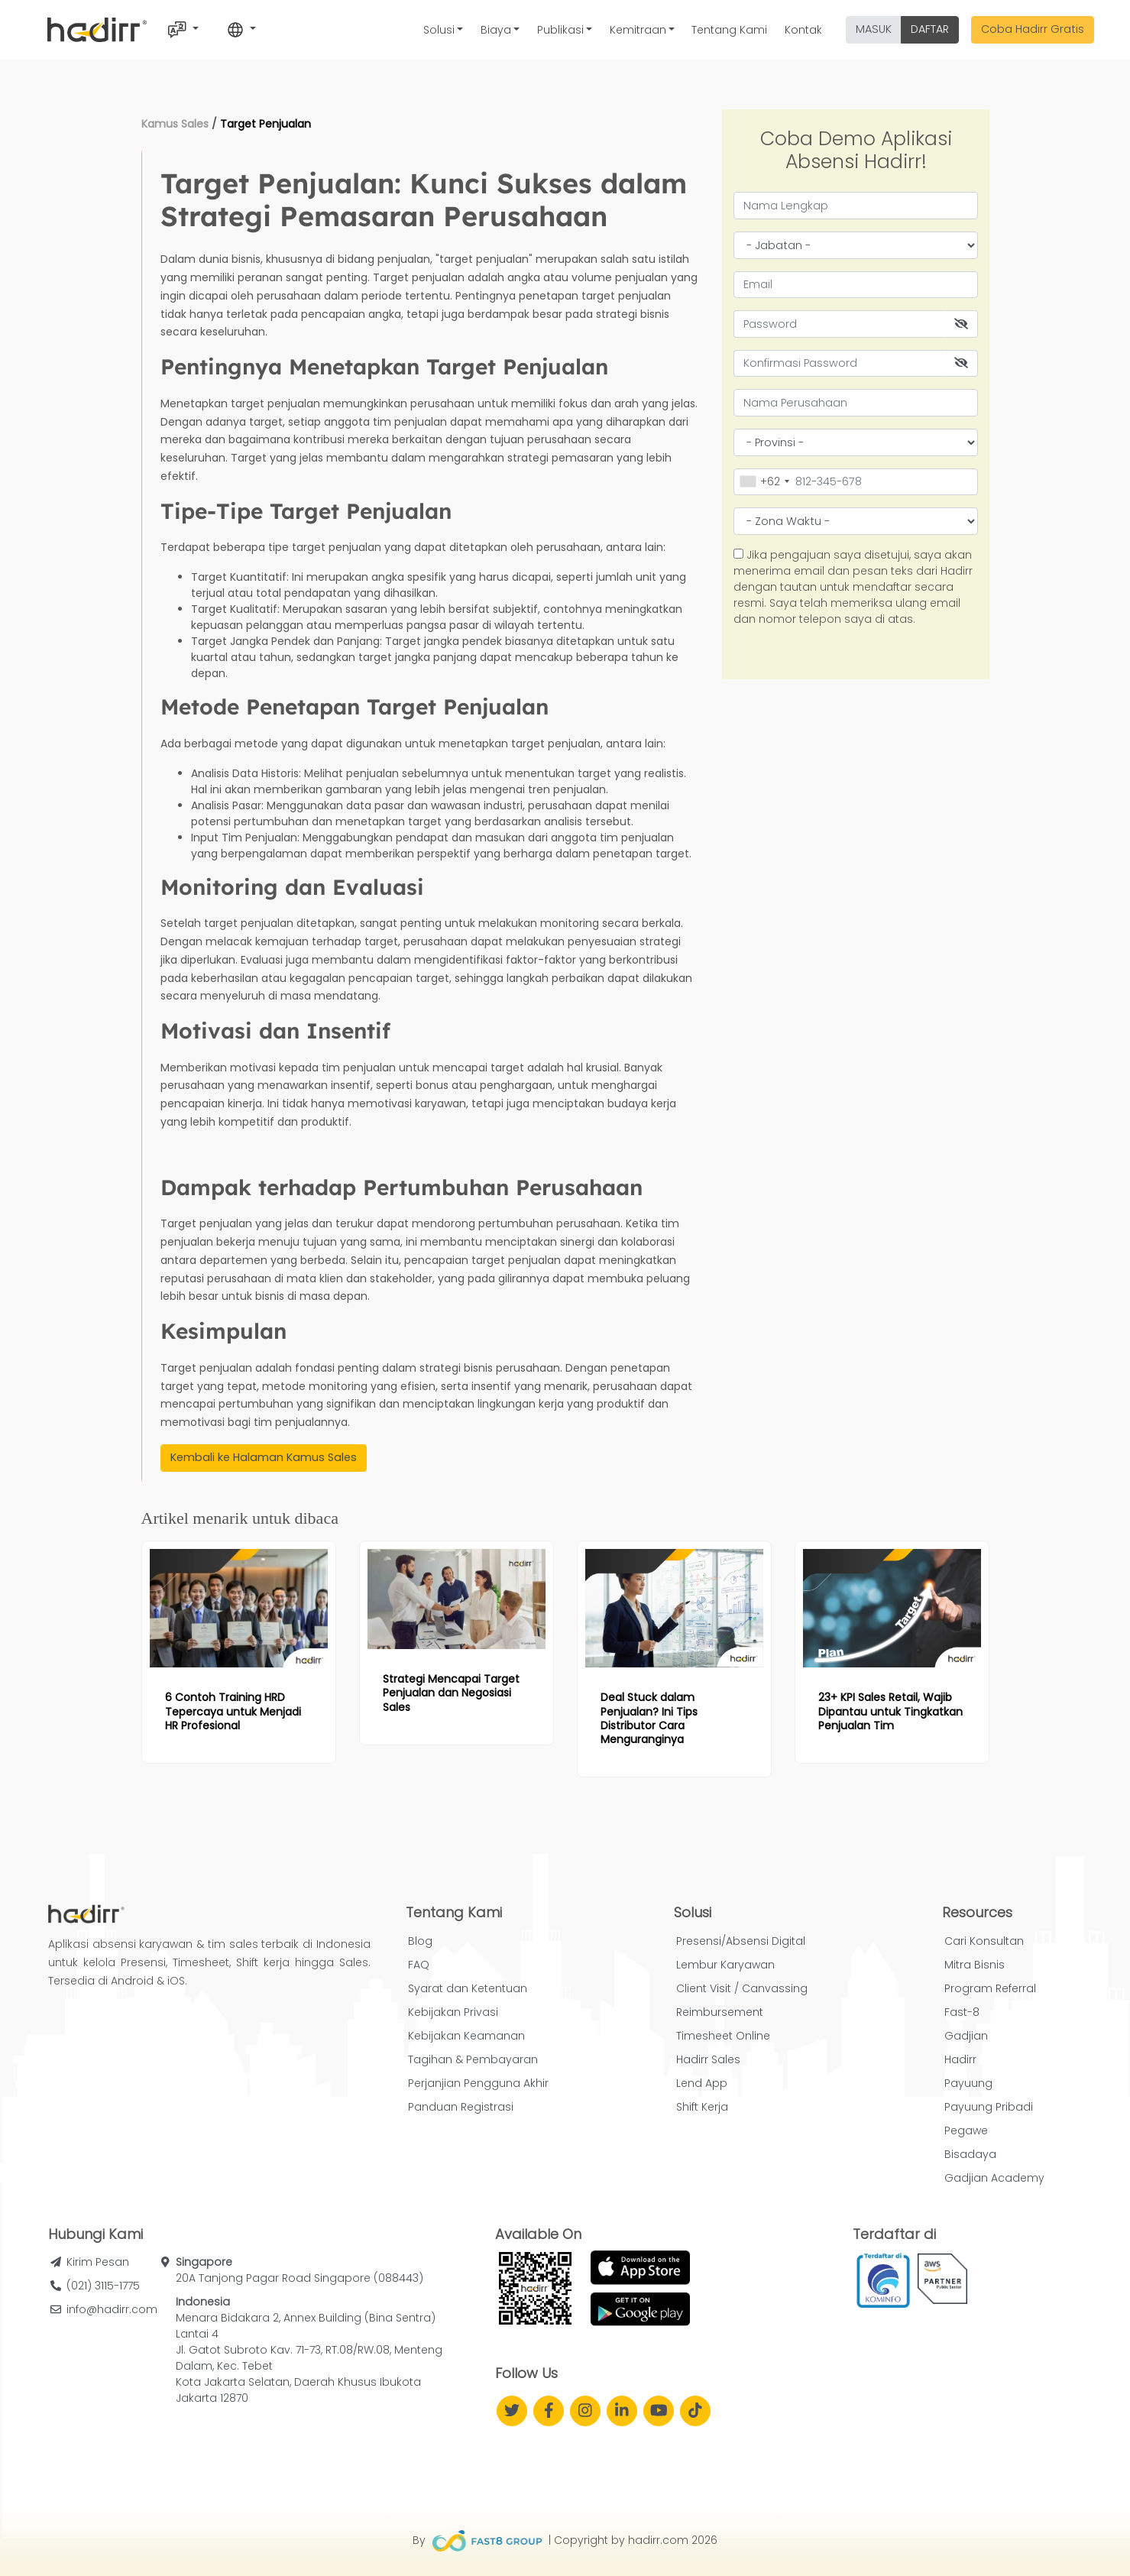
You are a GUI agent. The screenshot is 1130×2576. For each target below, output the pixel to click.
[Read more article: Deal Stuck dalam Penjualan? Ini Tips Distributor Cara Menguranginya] (674, 1608)
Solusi (439, 29)
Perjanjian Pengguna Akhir (478, 2083)
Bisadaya (970, 2154)
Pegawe (966, 2130)
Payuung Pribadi (988, 2106)
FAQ (418, 1964)
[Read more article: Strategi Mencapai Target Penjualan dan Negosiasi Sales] (456, 1599)
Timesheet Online (723, 2035)
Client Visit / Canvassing (742, 1988)
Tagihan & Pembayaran (473, 2059)
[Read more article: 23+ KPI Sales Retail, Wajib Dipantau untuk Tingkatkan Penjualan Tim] (892, 1608)
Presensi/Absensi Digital (740, 1941)
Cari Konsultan (984, 1941)
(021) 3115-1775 (103, 2285)
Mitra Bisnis (974, 1964)
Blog (420, 1941)
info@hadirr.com (111, 2309)
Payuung (968, 2083)
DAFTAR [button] (930, 29)
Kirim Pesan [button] (97, 2262)
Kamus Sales (175, 123)
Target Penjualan (265, 123)
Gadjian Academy (994, 2178)
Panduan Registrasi (460, 2106)
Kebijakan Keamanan (466, 2035)
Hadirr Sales (708, 2059)
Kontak (803, 29)
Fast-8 (961, 2012)
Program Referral (990, 1988)
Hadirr (960, 2059)
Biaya (496, 29)
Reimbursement (719, 2012)
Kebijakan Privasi (453, 2012)
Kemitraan (638, 29)
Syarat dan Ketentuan (467, 1988)
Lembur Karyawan (725, 1964)
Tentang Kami (729, 29)
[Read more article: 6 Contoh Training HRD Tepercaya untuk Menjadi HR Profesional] (239, 1608)
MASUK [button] (874, 29)
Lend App (701, 2083)
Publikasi (560, 29)
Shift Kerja (702, 2106)
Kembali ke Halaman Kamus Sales (263, 1457)
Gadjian (966, 2035)
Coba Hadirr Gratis (1032, 29)
